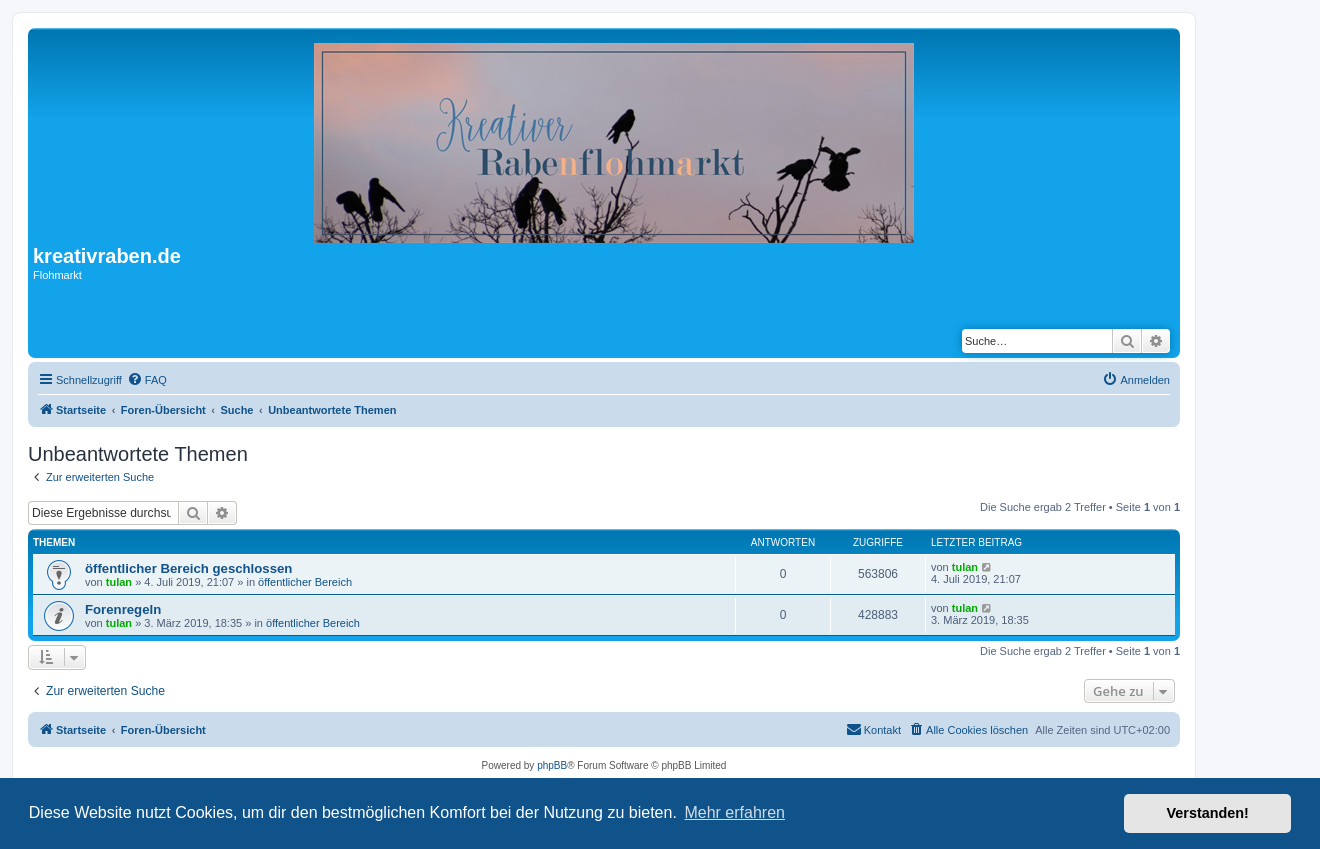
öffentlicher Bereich (305, 582)
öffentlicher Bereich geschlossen (188, 568)
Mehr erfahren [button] (734, 812)
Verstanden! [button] (1208, 813)
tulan (119, 582)
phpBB (552, 765)
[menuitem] (147, 380)
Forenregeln (123, 609)
